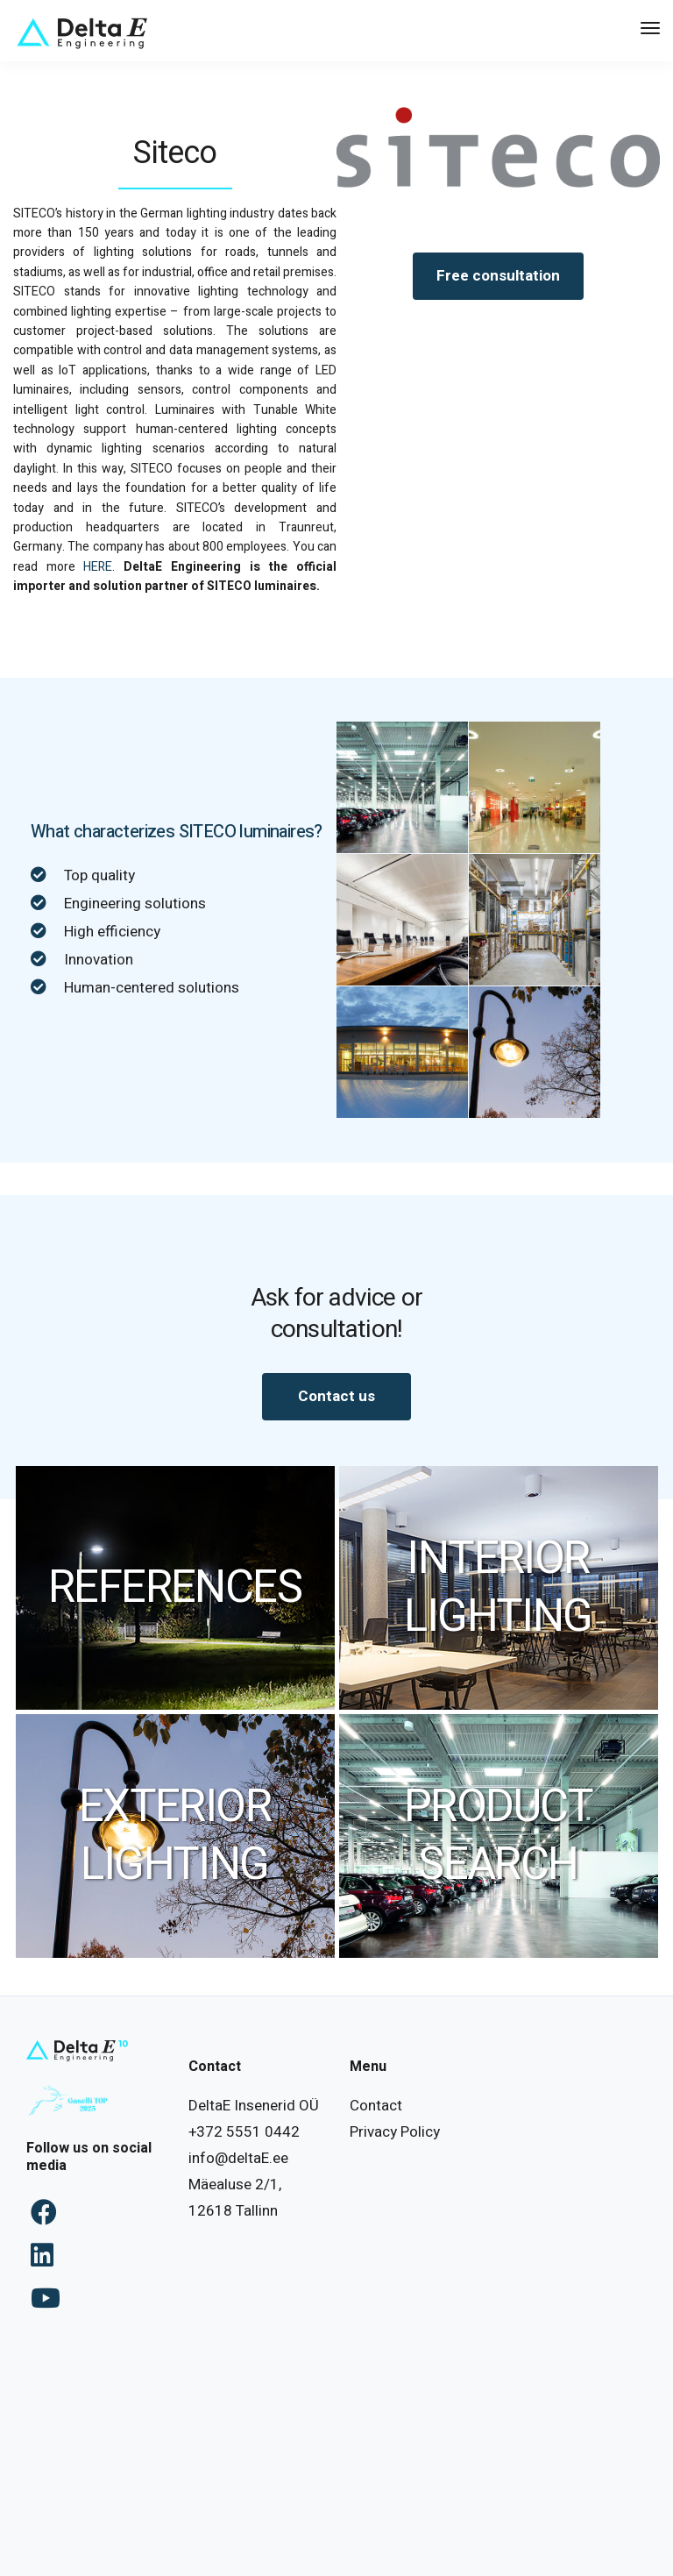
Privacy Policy (395, 2132)
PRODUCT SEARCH (498, 1836)
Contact (376, 2106)
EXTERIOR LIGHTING (175, 1836)
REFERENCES (175, 1587)
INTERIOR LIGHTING (498, 1587)
